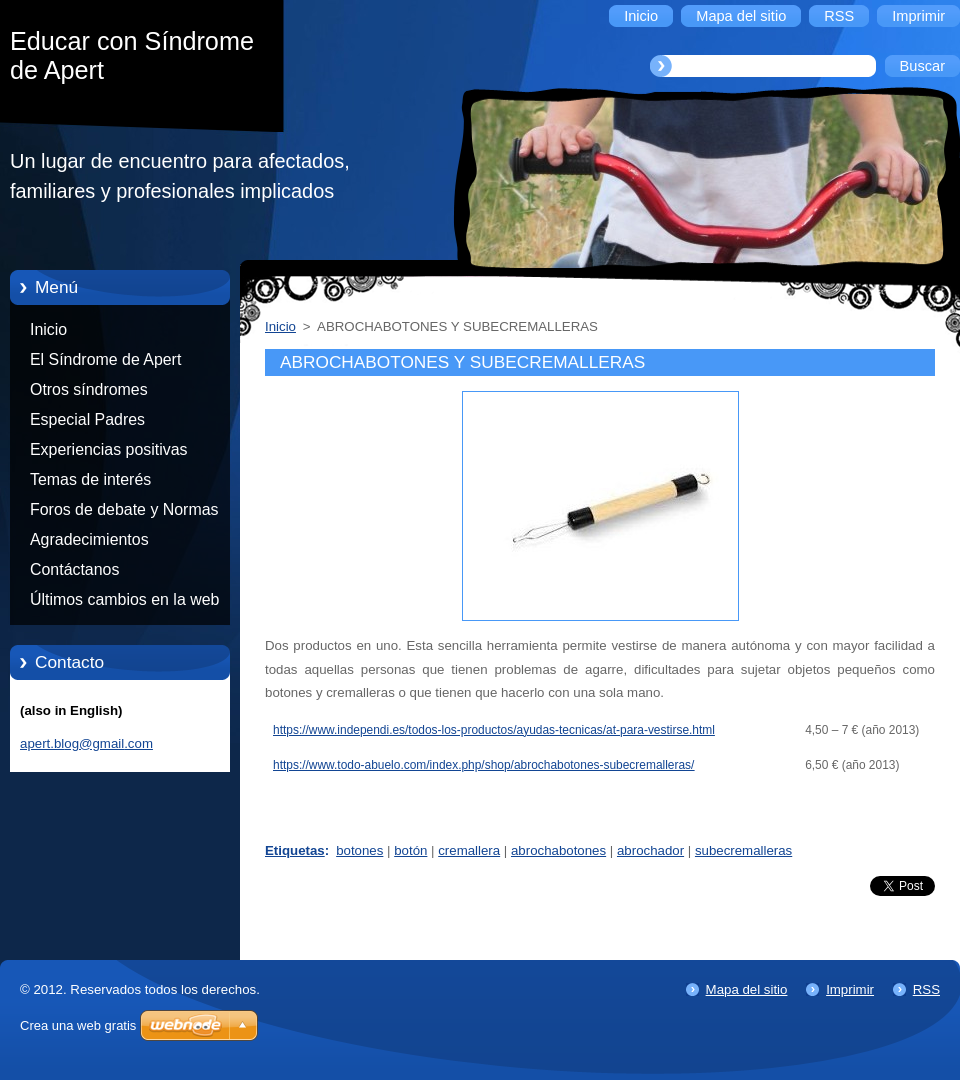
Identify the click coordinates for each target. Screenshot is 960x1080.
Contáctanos (74, 569)
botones (359, 850)
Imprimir (850, 989)
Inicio (48, 329)
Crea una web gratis (78, 1025)
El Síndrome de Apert (105, 359)
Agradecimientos (89, 539)
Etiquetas (295, 850)
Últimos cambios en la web (124, 599)
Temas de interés (90, 479)
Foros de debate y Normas (124, 509)
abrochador (650, 850)
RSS (926, 989)
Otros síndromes (89, 389)
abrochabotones (558, 850)
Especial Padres (87, 419)
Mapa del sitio (747, 989)
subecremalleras (743, 850)
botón (410, 850)
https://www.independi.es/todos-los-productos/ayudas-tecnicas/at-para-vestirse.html (494, 730)
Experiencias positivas (109, 449)
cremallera (469, 850)
